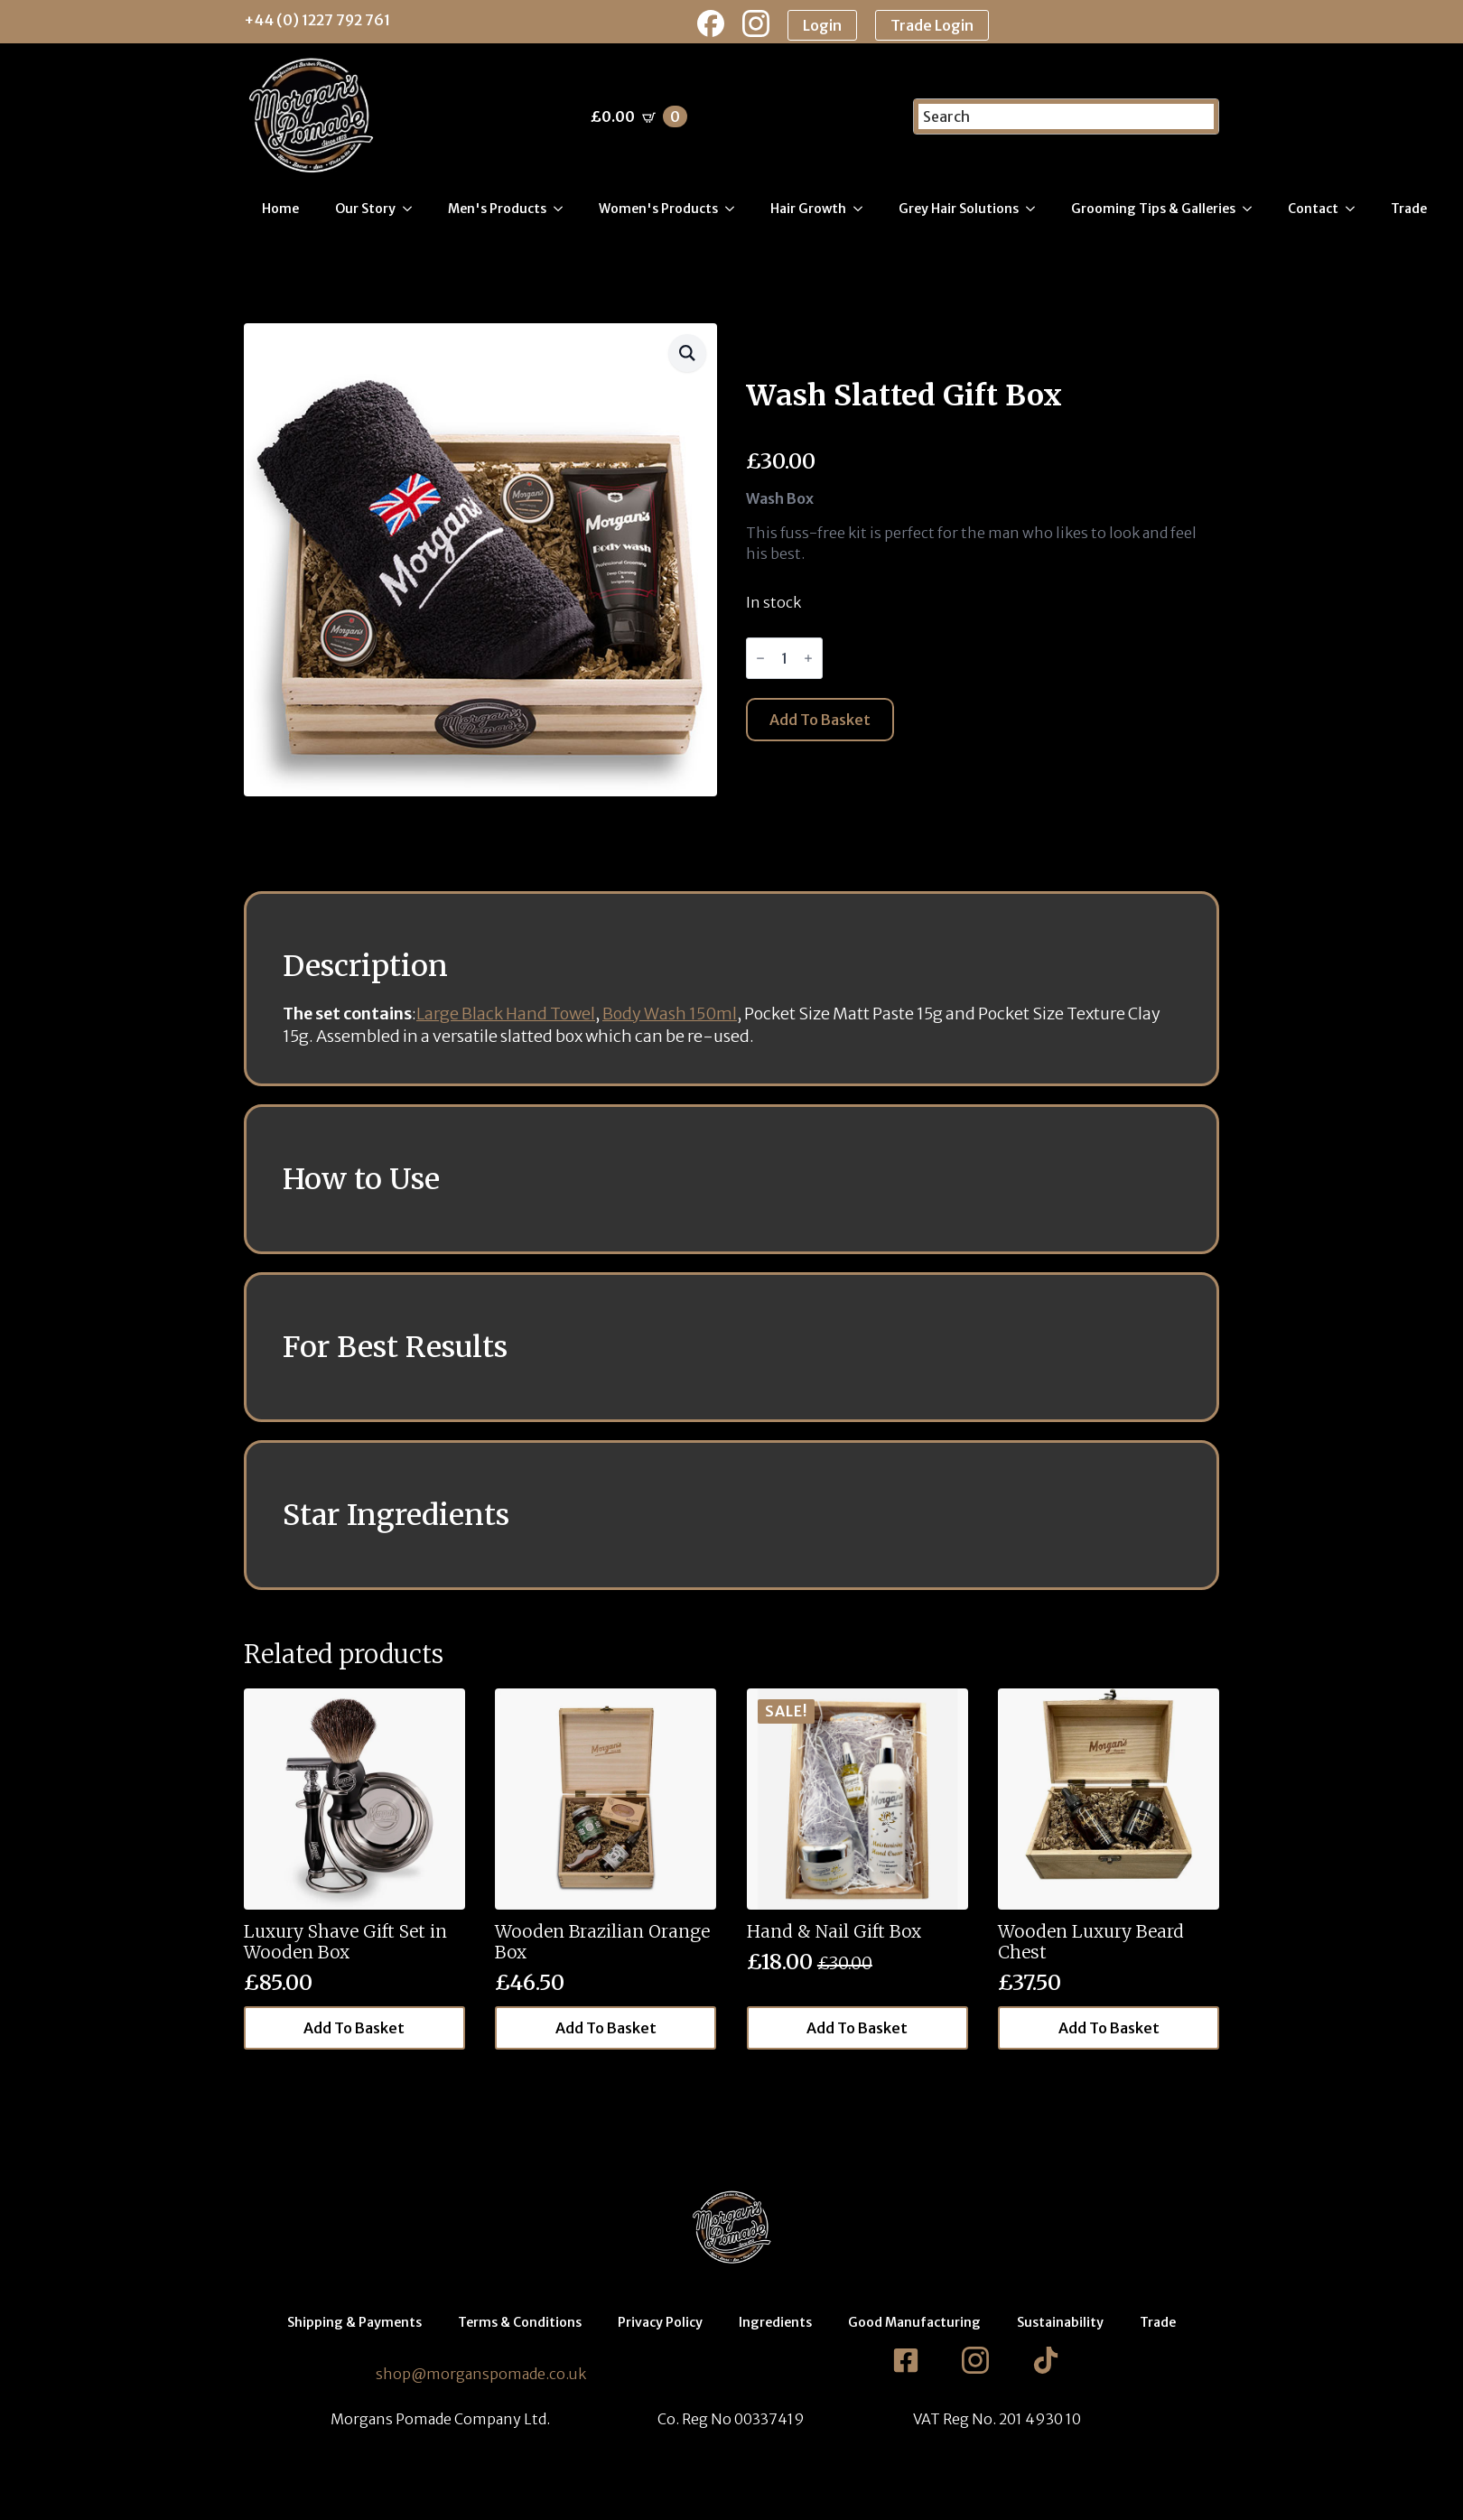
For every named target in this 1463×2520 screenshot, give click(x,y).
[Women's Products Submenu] (735, 208)
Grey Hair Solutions (959, 208)
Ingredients (775, 2322)
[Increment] (808, 658)
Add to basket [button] (354, 2028)
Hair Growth (808, 208)
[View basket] (639, 116)
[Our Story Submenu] (413, 208)
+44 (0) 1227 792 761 (317, 20)
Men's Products (497, 208)
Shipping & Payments (354, 2322)
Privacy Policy (660, 2322)
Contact (1313, 208)
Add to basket (820, 720)
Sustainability (1060, 2322)
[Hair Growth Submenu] (863, 208)
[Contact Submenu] (1355, 208)
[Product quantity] (784, 658)
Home (280, 208)
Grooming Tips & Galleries (1153, 208)
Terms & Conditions (520, 2322)
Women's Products (658, 208)
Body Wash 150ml (669, 1013)
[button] (687, 353)
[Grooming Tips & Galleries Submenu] (1252, 208)
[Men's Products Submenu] (563, 208)
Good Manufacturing (914, 2322)
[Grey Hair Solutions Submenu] (1036, 208)
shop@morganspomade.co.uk (481, 2374)
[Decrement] (760, 658)
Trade (1409, 208)
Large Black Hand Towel (505, 1013)
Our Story (365, 208)
